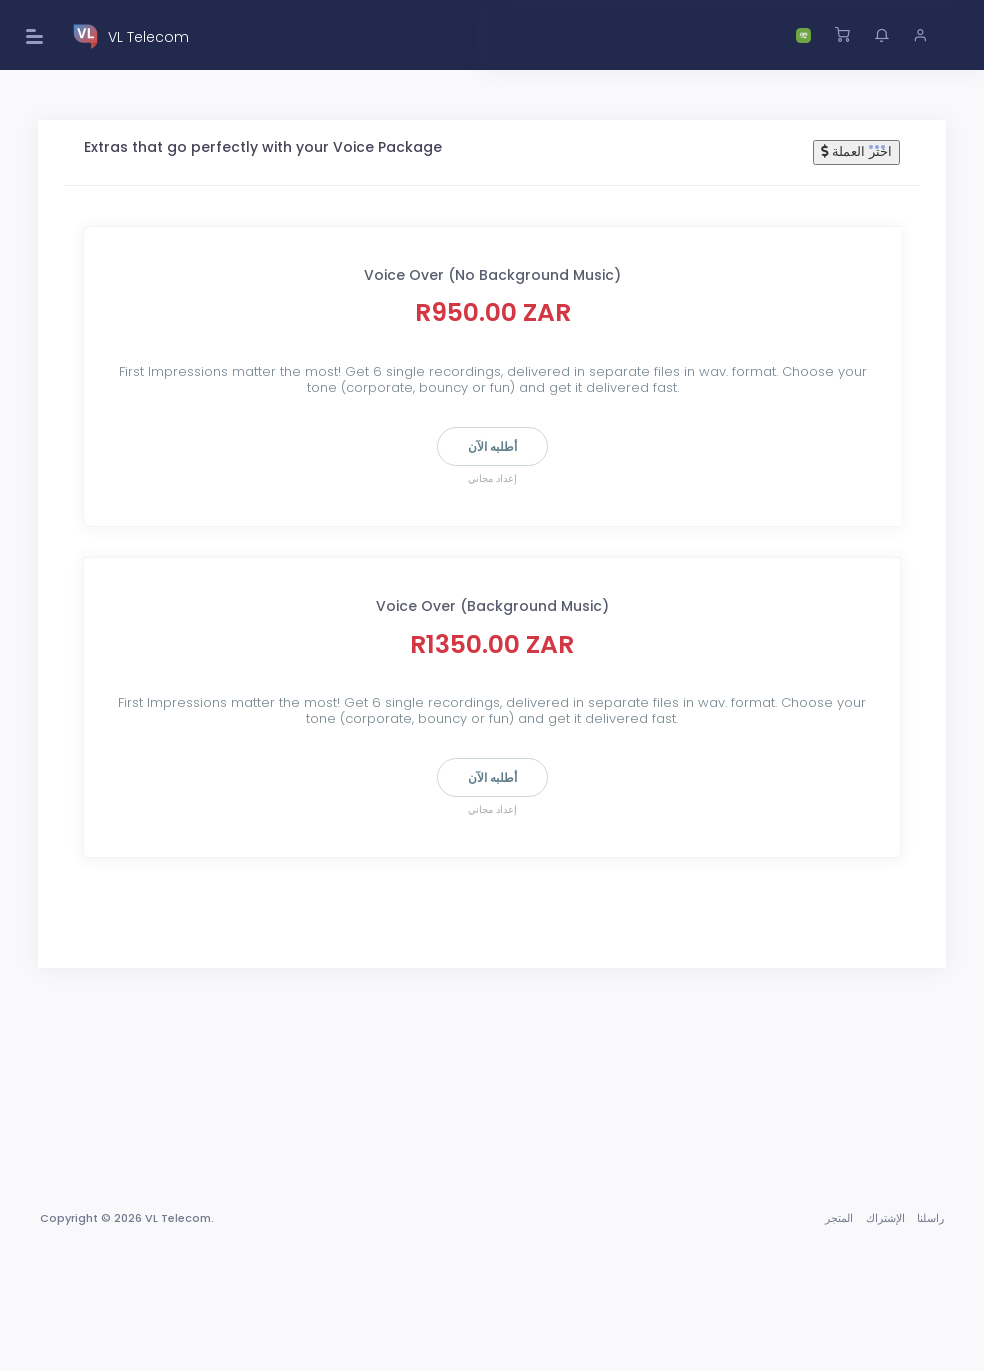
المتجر (839, 1218)
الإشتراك (885, 1218)
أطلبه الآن (492, 446)
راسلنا (930, 1218)
